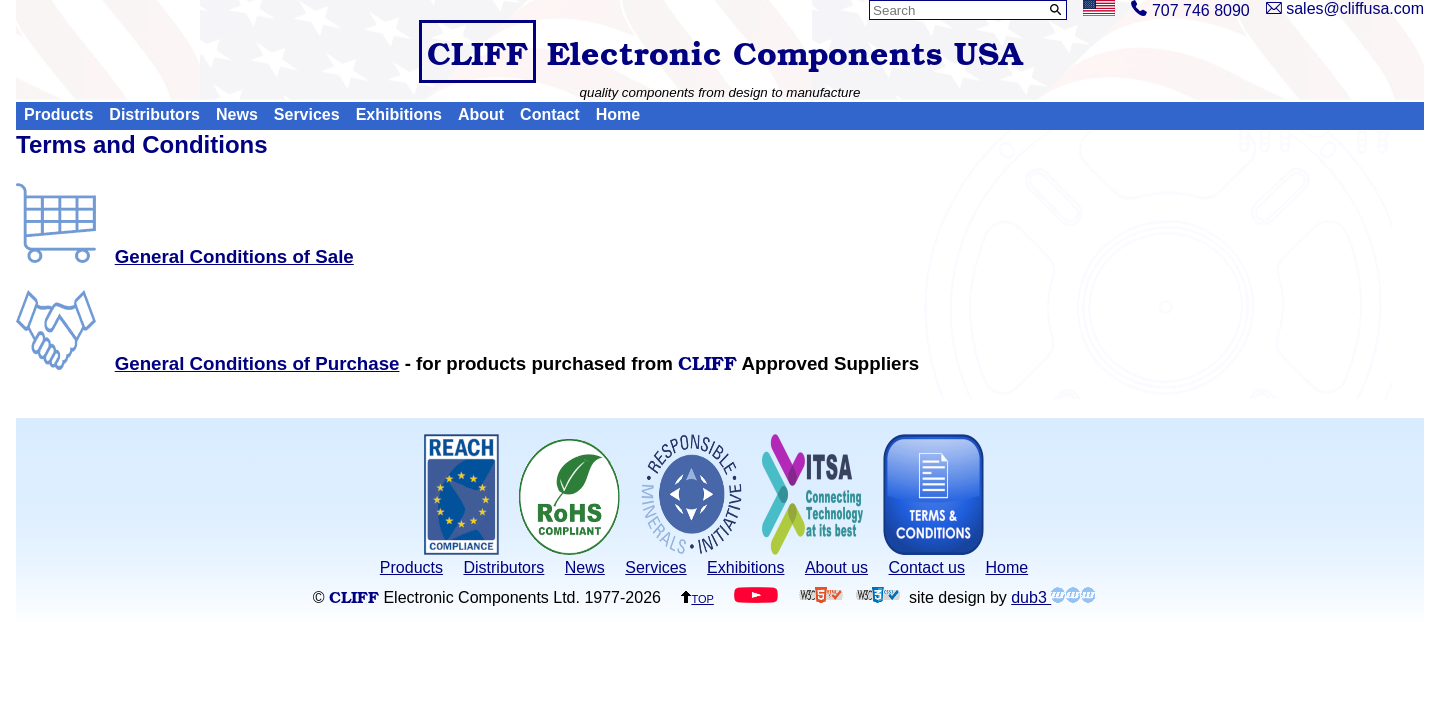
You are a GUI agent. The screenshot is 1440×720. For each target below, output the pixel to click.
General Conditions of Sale (185, 256)
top (697, 597)
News (237, 115)
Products (58, 115)
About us (836, 567)
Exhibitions (399, 115)
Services (307, 115)
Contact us (927, 567)
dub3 (1053, 597)
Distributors (154, 115)
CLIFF (477, 51)
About (481, 115)
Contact (550, 115)
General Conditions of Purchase (207, 363)
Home (618, 115)
